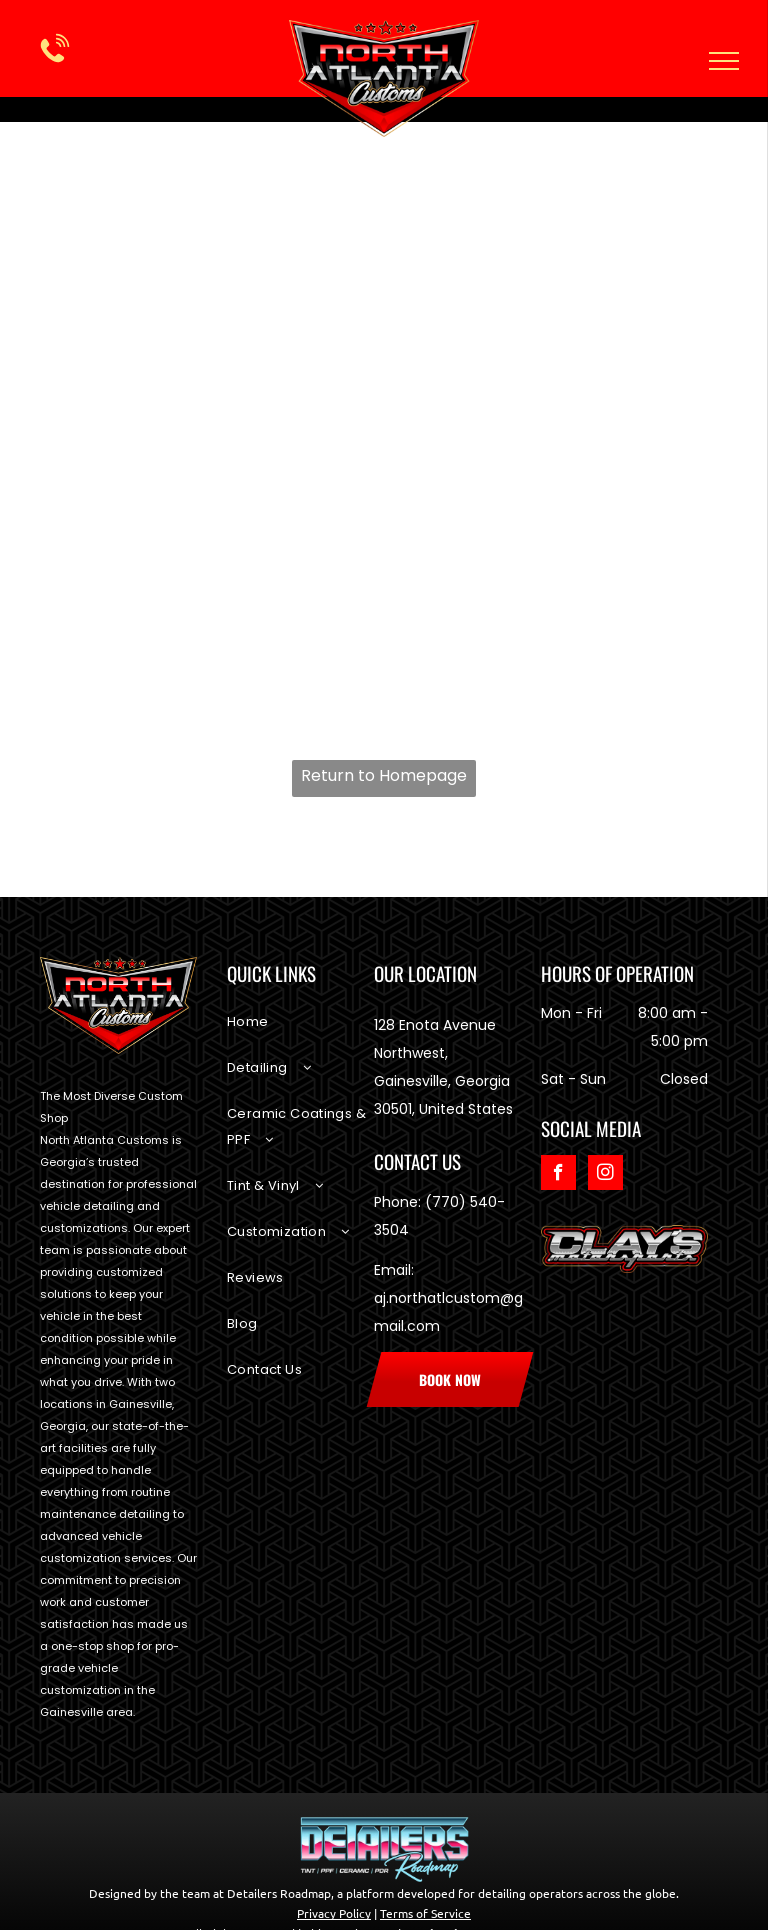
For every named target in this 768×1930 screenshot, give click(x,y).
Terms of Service (425, 1913)
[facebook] (558, 1175)
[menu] (724, 61)
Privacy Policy (334, 1913)
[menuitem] (300, 1032)
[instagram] (605, 1175)
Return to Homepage (384, 775)
